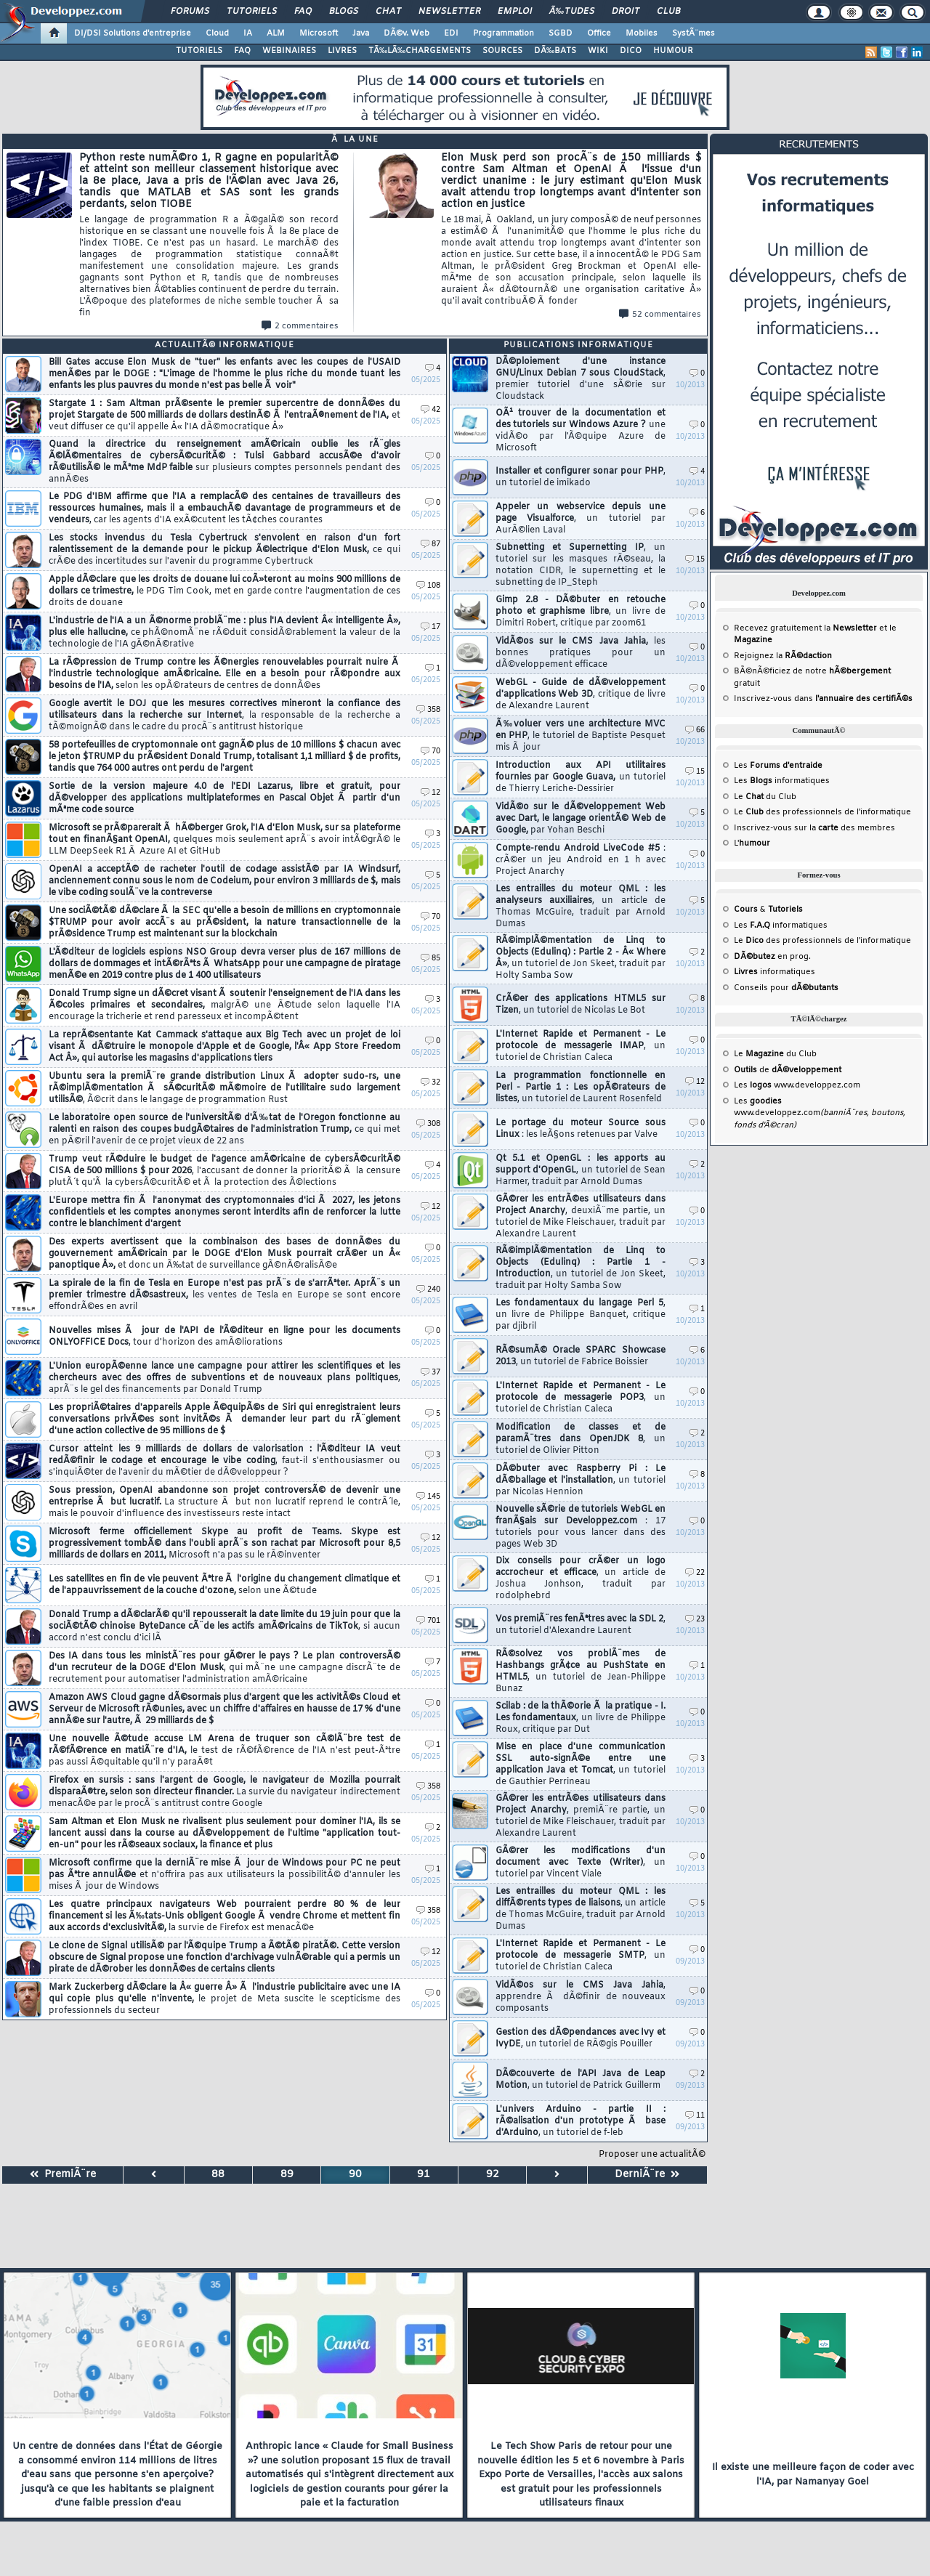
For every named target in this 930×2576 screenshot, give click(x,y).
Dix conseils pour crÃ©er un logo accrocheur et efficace (581, 1578)
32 (430, 1082)
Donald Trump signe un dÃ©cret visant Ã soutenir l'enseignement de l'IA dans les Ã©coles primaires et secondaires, (224, 1005)
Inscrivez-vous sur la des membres (814, 828)
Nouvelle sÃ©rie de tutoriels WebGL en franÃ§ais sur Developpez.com (581, 1527)
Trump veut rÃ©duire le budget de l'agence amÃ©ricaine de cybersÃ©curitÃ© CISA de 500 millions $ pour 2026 (224, 1171)
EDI (451, 33)
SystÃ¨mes (693, 33)
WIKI (598, 51)
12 (430, 793)
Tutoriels (251, 11)
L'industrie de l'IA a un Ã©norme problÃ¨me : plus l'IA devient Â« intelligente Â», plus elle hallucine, (224, 632)
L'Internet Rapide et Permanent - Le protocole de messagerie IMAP (581, 1046)
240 (428, 1290)
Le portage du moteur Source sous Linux (581, 1129)
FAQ (303, 11)
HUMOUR (673, 51)
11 (695, 2116)
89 (287, 2175)
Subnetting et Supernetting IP (581, 565)
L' (752, 843)
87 (430, 544)
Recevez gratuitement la (805, 628)
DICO (631, 51)
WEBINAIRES (289, 51)
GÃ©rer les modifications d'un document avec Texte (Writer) (581, 1862)
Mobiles (642, 33)
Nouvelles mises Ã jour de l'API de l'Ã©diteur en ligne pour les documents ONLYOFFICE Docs (224, 1336)
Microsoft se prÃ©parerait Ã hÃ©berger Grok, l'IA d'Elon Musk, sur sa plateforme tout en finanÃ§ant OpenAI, (224, 839)
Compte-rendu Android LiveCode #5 (581, 860)
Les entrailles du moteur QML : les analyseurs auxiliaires (581, 906)
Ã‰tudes (572, 11)
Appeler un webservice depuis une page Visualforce (581, 518)
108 (428, 586)
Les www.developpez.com (797, 1085)
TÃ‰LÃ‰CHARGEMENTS (419, 51)
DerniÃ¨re (647, 2175)
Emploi (514, 11)
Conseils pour (786, 988)
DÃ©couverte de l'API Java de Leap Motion (581, 2079)
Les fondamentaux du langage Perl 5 (581, 1314)
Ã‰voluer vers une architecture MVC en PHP (581, 735)
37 (430, 1372)
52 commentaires (660, 314)
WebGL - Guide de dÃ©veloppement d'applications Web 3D (581, 694)
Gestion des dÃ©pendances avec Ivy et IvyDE (581, 2038)
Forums (190, 11)
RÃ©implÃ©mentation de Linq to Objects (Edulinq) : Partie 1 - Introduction (581, 1268)
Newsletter (449, 11)
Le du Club (775, 1054)
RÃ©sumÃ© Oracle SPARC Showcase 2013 (581, 1356)
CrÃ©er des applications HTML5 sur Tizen (581, 1004)
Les (778, 766)
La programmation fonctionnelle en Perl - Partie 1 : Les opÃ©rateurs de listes (581, 1087)
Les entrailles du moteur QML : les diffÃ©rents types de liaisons (581, 1909)
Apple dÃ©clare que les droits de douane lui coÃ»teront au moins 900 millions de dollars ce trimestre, (224, 591)
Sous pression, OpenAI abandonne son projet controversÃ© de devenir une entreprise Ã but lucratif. (224, 1502)
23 (695, 1619)
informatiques (774, 972)
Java (360, 33)
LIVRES (342, 51)
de (787, 1070)
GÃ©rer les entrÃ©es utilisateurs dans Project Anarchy (581, 1217)
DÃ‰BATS (555, 51)
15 (695, 559)
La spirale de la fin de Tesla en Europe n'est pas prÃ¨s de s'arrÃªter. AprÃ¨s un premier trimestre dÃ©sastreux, (224, 1295)
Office (599, 33)
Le (749, 797)
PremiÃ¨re (63, 2175)
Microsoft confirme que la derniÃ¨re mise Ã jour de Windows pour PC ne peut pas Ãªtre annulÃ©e (224, 1875)
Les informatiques (782, 781)
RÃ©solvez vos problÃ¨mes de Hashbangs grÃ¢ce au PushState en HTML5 (581, 1671)
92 (492, 2175)
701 (428, 1621)
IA (247, 33)
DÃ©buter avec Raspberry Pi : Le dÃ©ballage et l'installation (581, 1480)
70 (430, 751)
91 (423, 2175)
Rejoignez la (783, 656)
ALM (276, 33)
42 (430, 410)
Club (668, 11)
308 (428, 1124)
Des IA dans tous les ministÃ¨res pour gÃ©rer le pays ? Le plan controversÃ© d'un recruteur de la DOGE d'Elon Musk (224, 1667)
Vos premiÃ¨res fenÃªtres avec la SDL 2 (581, 1625)
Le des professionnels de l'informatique (822, 812)
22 (695, 1573)
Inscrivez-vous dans (823, 699)
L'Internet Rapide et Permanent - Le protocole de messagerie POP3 (581, 1397)
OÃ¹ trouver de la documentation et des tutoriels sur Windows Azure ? (581, 431)
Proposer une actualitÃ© (652, 2154)
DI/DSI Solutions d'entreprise (132, 33)
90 (355, 2175)
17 (430, 627)
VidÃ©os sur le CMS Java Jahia (581, 1997)
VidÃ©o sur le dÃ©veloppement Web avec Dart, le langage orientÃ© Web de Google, (581, 818)
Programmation (503, 33)
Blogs (344, 11)
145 (428, 1497)
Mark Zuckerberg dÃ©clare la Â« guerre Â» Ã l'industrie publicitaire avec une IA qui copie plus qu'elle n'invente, (224, 1999)
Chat (388, 11)
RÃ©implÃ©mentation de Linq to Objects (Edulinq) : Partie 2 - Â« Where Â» (581, 958)
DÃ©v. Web (406, 33)
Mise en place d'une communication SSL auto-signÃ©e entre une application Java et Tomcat (581, 1764)
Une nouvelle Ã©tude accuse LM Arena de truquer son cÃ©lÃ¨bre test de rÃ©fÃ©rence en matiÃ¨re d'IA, (224, 1750)
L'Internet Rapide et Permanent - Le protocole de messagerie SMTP (581, 1955)
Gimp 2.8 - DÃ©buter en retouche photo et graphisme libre (581, 611)
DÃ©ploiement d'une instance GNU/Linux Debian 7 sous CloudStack (581, 379)
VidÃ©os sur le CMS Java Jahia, (581, 653)
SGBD (561, 33)
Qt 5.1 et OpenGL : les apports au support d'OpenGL (581, 1170)
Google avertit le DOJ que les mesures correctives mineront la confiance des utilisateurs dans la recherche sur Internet (224, 715)
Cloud (217, 33)
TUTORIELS (199, 51)
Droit (625, 11)
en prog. (772, 957)
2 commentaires (300, 326)
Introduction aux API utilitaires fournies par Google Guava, (581, 777)
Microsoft (318, 33)
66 (695, 730)
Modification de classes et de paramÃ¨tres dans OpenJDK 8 (581, 1439)
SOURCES (502, 51)
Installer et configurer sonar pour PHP (581, 477)
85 (430, 958)
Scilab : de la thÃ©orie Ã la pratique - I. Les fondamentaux (581, 1718)
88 (218, 2175)
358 (428, 710)
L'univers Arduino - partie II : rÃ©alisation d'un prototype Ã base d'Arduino (581, 2121)
